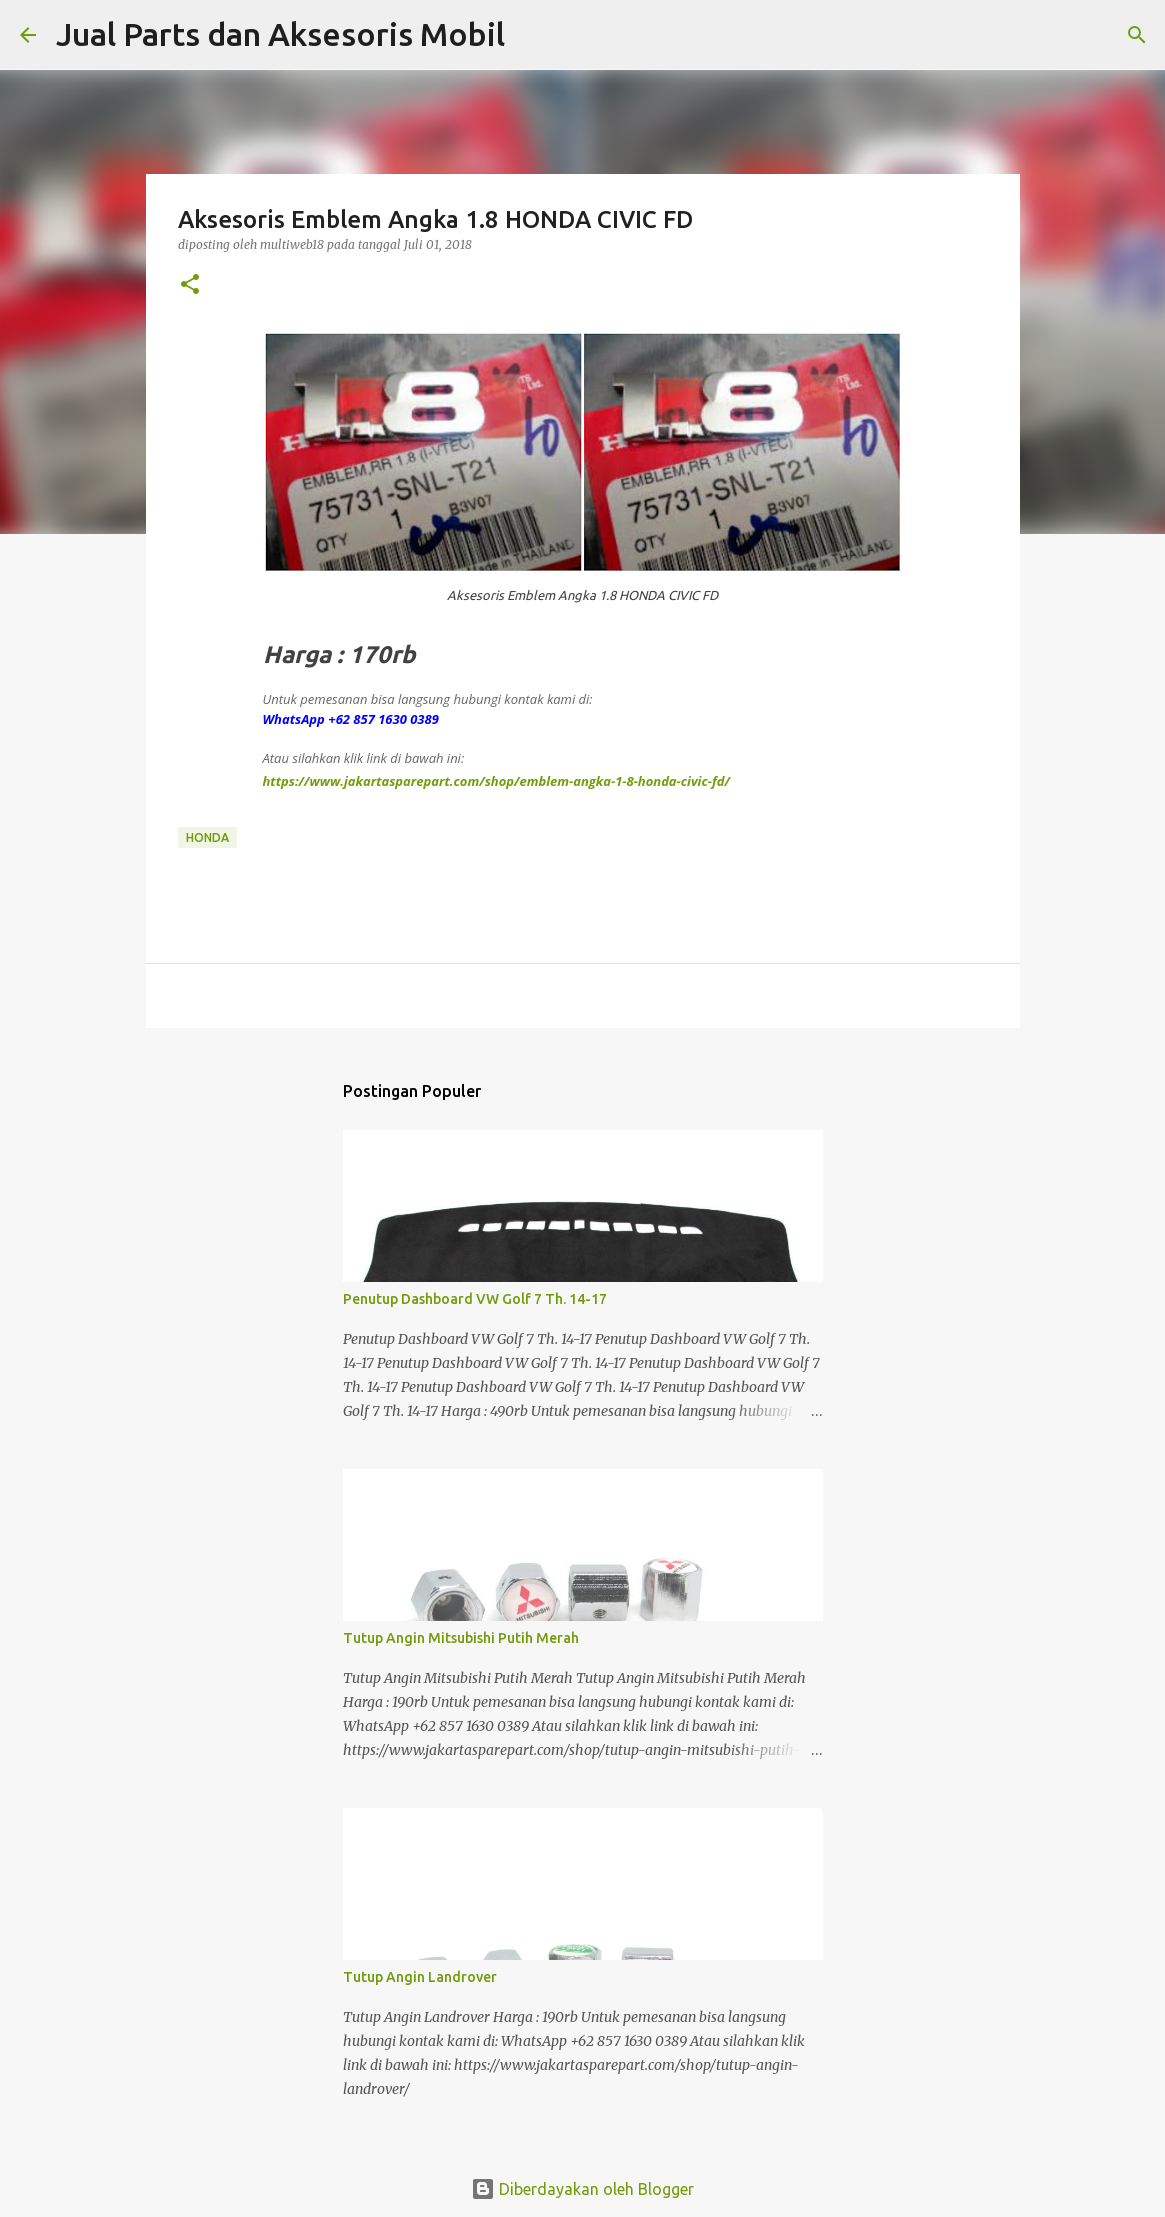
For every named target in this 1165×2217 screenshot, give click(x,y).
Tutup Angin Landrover (420, 1977)
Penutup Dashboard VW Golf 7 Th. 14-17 (475, 1299)
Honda (207, 837)
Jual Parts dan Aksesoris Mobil (280, 34)
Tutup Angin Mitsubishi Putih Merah (461, 1638)
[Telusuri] (533, 35)
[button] (190, 285)
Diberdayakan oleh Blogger (582, 2189)
